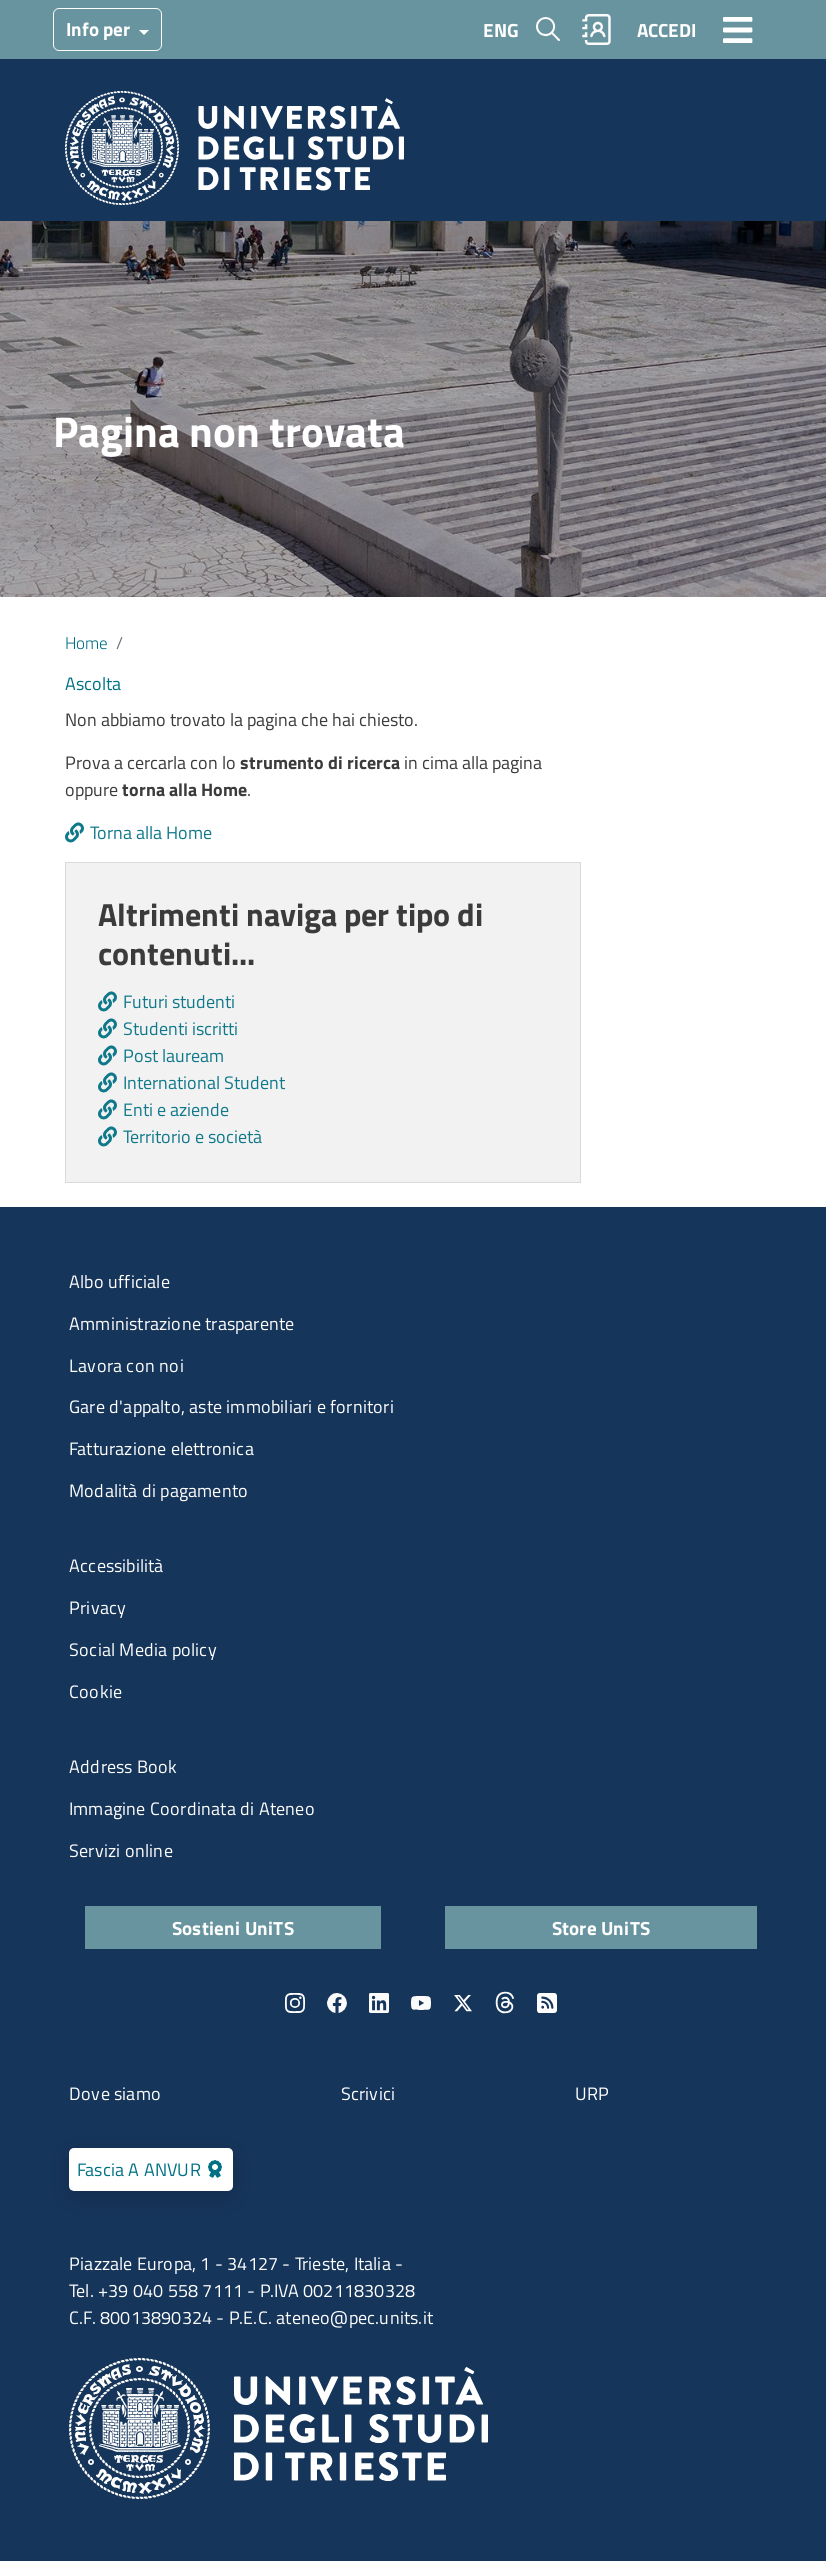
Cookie (95, 1691)
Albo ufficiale (119, 1281)
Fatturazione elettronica (161, 1448)
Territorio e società (192, 1136)
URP (592, 2093)
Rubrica (597, 29)
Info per (100, 28)
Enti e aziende (176, 1109)
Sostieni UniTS (233, 1927)
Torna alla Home (151, 832)
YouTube (421, 2003)
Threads (505, 2003)
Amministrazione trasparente (181, 1323)
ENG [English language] (501, 29)
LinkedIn (379, 2003)
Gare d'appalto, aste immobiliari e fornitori (231, 1406)
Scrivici (368, 2093)
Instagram (295, 2003)
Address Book (123, 1766)
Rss (547, 2003)
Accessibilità (116, 1565)
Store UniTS (601, 1927)
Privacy (97, 1607)
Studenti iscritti (180, 1028)
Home (86, 642)
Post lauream (173, 1055)
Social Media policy (143, 1649)
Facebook (337, 2003)
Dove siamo (115, 2093)
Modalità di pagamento (158, 1490)
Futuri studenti (179, 1001)
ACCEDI (666, 29)
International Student (204, 1082)
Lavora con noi (126, 1365)
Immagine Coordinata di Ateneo (192, 1808)
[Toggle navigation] (738, 29)
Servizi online (121, 1850)
